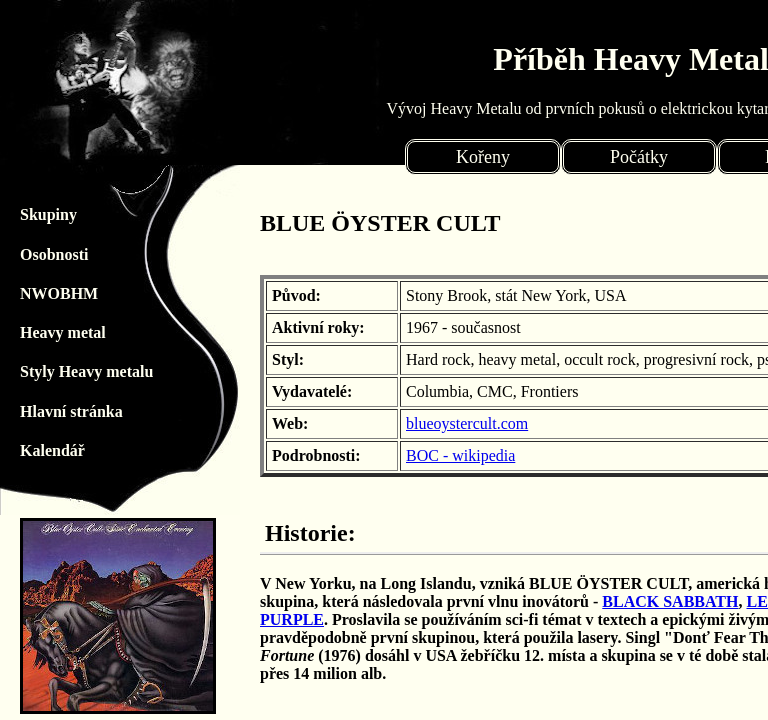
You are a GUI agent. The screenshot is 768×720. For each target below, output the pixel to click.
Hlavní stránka (30, 411)
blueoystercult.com (467, 423)
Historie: (310, 533)
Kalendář (30, 450)
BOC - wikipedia (460, 455)
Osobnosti (30, 254)
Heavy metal (30, 332)
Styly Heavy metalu (30, 371)
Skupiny (30, 214)
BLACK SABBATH (670, 601)
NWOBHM (30, 293)
